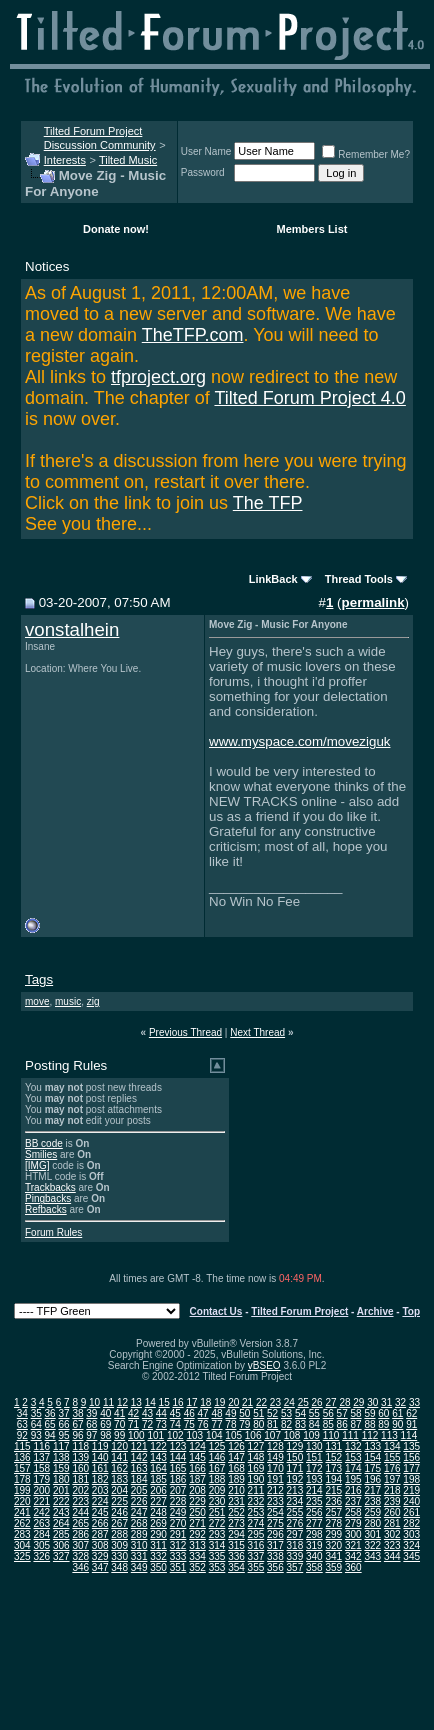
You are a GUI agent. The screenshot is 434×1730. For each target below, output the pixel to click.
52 (272, 1413)
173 (333, 1468)
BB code (44, 1143)
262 (22, 1523)
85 (328, 1424)
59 (369, 1413)
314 (217, 1545)
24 (289, 1402)
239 (392, 1501)
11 (108, 1402)
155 (392, 1457)
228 (178, 1501)
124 (197, 1446)
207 (178, 1490)
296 (275, 1534)
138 (61, 1457)
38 (77, 1413)
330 (119, 1556)
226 (139, 1501)
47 (203, 1413)
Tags (39, 979)
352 (197, 1567)
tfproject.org (158, 377)
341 (333, 1556)
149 (275, 1457)
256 (314, 1512)
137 (41, 1457)
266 (100, 1523)
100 (136, 1435)
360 (353, 1567)
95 (63, 1435)
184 (139, 1479)
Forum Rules (53, 1232)
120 (119, 1446)
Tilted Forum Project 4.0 (309, 398)
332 (158, 1556)
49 (230, 1413)
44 (161, 1413)
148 (256, 1457)
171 (295, 1468)
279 (353, 1523)
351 (178, 1567)
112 (370, 1435)
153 (353, 1457)
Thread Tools (359, 579)
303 (411, 1534)
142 (139, 1457)
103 (194, 1435)
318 (295, 1545)
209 (217, 1490)
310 (139, 1545)
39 (91, 1413)
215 (333, 1490)
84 (314, 1424)
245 (100, 1512)
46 (189, 1413)
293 (217, 1534)
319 (314, 1545)
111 (350, 1435)
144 (178, 1457)
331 (139, 1556)
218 (392, 1490)
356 (275, 1567)
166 (197, 1468)
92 (22, 1435)
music (68, 1001)
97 (91, 1435)
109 (311, 1435)
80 (258, 1424)
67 (77, 1424)
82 (286, 1424)
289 (139, 1534)
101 (155, 1435)
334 (197, 1556)
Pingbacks (48, 1198)
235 (314, 1501)
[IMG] (37, 1165)
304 (22, 1545)
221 (41, 1501)
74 (175, 1424)
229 (197, 1501)
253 (256, 1512)
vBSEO (264, 1365)
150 (295, 1457)
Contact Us (216, 1311)
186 (178, 1479)
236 (333, 1501)
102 (175, 1435)
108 (292, 1435)
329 (100, 1556)
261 (411, 1512)
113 (389, 1435)
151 (314, 1457)
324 (411, 1545)
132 (353, 1446)
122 (158, 1446)
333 (178, 1556)
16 (178, 1402)
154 (372, 1457)
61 (397, 1413)
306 (61, 1545)
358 (314, 1567)
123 (178, 1446)
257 (333, 1512)
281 (392, 1523)
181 (80, 1479)
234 (295, 1501)
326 (41, 1556)
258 (353, 1512)
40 (105, 1413)
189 (236, 1479)
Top (411, 1311)
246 (119, 1512)
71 (133, 1424)
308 (100, 1545)
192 (295, 1479)
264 (61, 1523)
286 (80, 1534)
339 (295, 1556)
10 (94, 1402)
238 (372, 1501)
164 (158, 1468)
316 (256, 1545)
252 (236, 1512)
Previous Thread (185, 1032)
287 (100, 1534)
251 (217, 1512)
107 (272, 1435)
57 (342, 1413)
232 (256, 1501)
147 (236, 1457)
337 (256, 1556)
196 (372, 1479)
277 (314, 1523)
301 (372, 1534)
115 (22, 1446)
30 (372, 1402)
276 (295, 1523)
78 (230, 1424)
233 (275, 1501)
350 (158, 1567)
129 (295, 1446)
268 (139, 1523)
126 (236, 1446)
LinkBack (273, 579)
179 (41, 1479)
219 (411, 1490)
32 (400, 1402)
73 (161, 1424)
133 (372, 1446)
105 (233, 1435)
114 (409, 1435)
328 (80, 1556)
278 (333, 1523)
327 (61, 1556)
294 (236, 1534)
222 (61, 1501)
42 (133, 1413)
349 (139, 1567)
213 (295, 1490)
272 (217, 1523)
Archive (375, 1311)
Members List (312, 229)
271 (197, 1523)
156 (411, 1457)
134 (392, 1446)
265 (80, 1523)
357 (295, 1567)
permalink (373, 602)
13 (136, 1402)
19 (219, 1402)
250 (197, 1512)
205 (139, 1490)
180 (61, 1479)
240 (411, 1501)
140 (100, 1457)
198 (411, 1479)
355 (256, 1567)
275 (275, 1523)
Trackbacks (50, 1187)
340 (314, 1556)
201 (61, 1490)
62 (411, 1413)
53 (286, 1413)
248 (158, 1512)
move (37, 1001)
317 (275, 1545)
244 (80, 1512)
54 (300, 1413)
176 (392, 1468)
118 (80, 1446)
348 (119, 1567)
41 (119, 1413)
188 (217, 1479)
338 (275, 1556)
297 (295, 1534)
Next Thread (257, 1032)
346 (80, 1567)
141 (119, 1457)
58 (356, 1413)
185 (158, 1479)
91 (411, 1424)
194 (333, 1479)
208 (197, 1490)
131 (333, 1446)
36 (50, 1413)
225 (119, 1501)
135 (411, 1446)
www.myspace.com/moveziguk (299, 741)
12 (122, 1402)
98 (105, 1435)
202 (80, 1490)
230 (217, 1501)
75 (189, 1424)
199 (22, 1490)
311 (158, 1545)
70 (119, 1424)
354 (236, 1567)
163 (139, 1468)
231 (236, 1501)
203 (100, 1490)
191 (275, 1479)
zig (93, 1001)
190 (256, 1479)
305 (41, 1545)
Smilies (41, 1154)
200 (41, 1490)
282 (411, 1523)
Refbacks (46, 1209)
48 (216, 1413)
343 (372, 1556)
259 (372, 1512)
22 (261, 1402)
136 (22, 1457)
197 (392, 1479)
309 (119, 1545)
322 (372, 1545)
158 (41, 1468)
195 (353, 1479)
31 (386, 1402)
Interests (65, 160)
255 (295, 1512)
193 (314, 1479)
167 (217, 1468)
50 (244, 1413)
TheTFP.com (193, 335)
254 (275, 1512)
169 (256, 1468)
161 (100, 1468)
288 (119, 1534)
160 (80, 1468)
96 (77, 1435)
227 (158, 1501)
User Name (206, 151)
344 (392, 1556)
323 (392, 1545)
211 (256, 1490)
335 (217, 1556)
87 (356, 1424)
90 (397, 1424)
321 (353, 1545)
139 (80, 1457)
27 (330, 1402)
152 (333, 1457)
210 (236, 1490)
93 (36, 1435)
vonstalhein (72, 629)
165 (178, 1468)
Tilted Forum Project (299, 1311)
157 (22, 1468)
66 (63, 1424)
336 (236, 1556)
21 (247, 1402)
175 (372, 1468)
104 (214, 1435)
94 (50, 1435)
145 (197, 1457)
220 (22, 1501)
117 (61, 1446)
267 (119, 1523)
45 (175, 1413)
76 (203, 1424)
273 (236, 1523)
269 (158, 1523)
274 (256, 1523)
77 (216, 1424)
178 (22, 1479)
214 (314, 1490)
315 (236, 1545)
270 (178, 1523)
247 (139, 1512)
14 (150, 1402)
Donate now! (116, 229)
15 (164, 1402)
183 (119, 1479)
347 (100, 1567)
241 (22, 1512)
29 (358, 1402)
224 (100, 1501)
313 (197, 1545)
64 (36, 1424)
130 (314, 1446)
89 (383, 1424)
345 (411, 1556)
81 (272, 1424)
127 (256, 1446)
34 (22, 1413)
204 (119, 1490)
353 (217, 1567)
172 (314, 1468)
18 (205, 1402)
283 (22, 1534)
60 (383, 1413)
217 (372, 1490)
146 (217, 1457)
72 (147, 1424)
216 (353, 1490)
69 (105, 1424)
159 (61, 1468)
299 (333, 1534)
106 (253, 1435)
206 (158, 1490)
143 (158, 1457)
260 (392, 1512)
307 (80, 1545)
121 (139, 1446)
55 (314, 1413)
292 (197, 1534)
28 (344, 1402)
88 (369, 1424)
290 (158, 1534)
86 (342, 1424)
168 (236, 1468)
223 (80, 1501)
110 (331, 1435)
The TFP (268, 503)
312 (178, 1545)
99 (119, 1435)
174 (353, 1468)
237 (353, 1501)
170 (275, 1468)
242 (41, 1512)
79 (244, 1424)
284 (41, 1534)
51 (258, 1413)
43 (147, 1413)
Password (203, 172)
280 (372, 1523)
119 (100, 1446)
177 (411, 1468)
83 (300, 1424)
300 (353, 1534)
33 (414, 1402)
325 (22, 1556)
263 (41, 1523)
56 (328, 1413)
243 (61, 1512)
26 (317, 1402)
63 (22, 1424)
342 (353, 1556)
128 (275, 1446)
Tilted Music (128, 160)
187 (197, 1479)
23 (275, 1402)
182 (100, 1479)
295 (256, 1534)
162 (119, 1468)
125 (217, 1446)
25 (303, 1402)
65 (50, 1424)
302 (392, 1534)
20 (233, 1402)
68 (91, 1424)
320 (333, 1545)
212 (275, 1490)
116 (41, 1446)
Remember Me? (366, 154)
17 (191, 1402)
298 (314, 1534)
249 (178, 1512)
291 (178, 1534)
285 (61, 1534)
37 (63, 1413)
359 (333, 1567)
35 (36, 1413)
